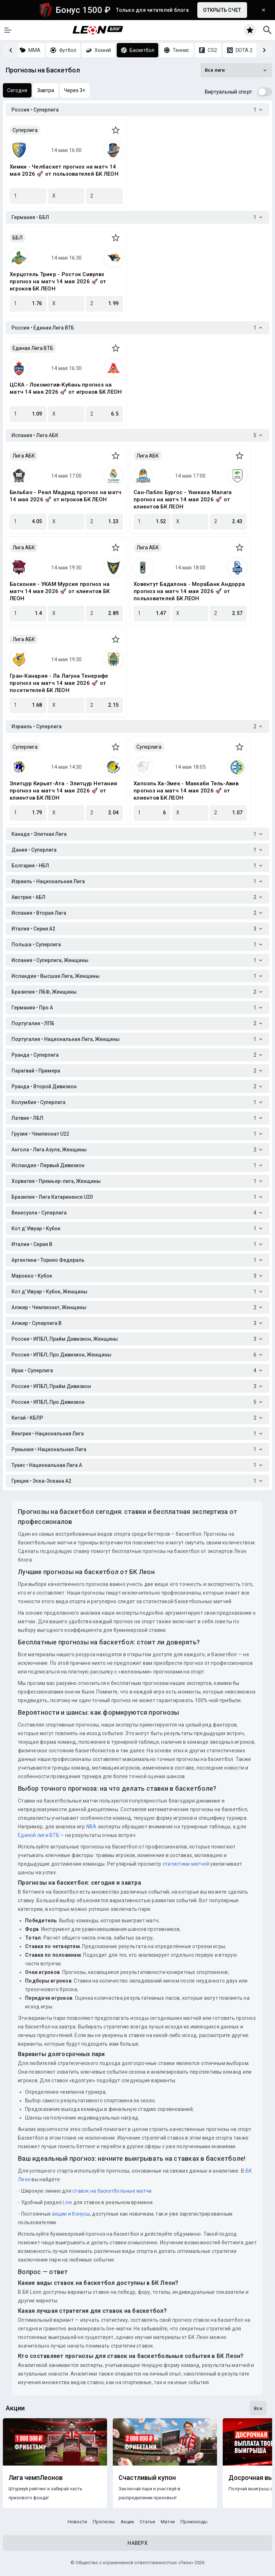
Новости (77, 2521)
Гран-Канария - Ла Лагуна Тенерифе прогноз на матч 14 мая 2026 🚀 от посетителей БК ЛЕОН (59, 683)
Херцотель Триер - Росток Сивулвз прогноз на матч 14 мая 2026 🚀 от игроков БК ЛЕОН (58, 281)
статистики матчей (185, 1864)
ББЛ (18, 238)
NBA (91, 1826)
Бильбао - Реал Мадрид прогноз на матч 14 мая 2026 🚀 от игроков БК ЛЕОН (65, 496)
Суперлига (25, 130)
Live (67, 2202)
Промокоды (193, 2521)
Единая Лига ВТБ (33, 348)
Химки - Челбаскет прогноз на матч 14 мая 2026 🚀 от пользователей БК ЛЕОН (64, 170)
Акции (127, 2521)
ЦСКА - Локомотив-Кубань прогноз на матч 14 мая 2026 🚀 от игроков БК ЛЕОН (66, 388)
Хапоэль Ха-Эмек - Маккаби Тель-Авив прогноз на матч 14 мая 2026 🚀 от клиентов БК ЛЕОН (186, 790)
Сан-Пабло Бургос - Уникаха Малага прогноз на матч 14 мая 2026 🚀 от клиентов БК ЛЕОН (183, 499)
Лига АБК (24, 456)
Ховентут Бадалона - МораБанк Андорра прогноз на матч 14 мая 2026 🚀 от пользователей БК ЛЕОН (189, 591)
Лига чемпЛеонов (36, 2477)
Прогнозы (104, 2521)
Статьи (147, 2521)
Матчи (168, 2521)
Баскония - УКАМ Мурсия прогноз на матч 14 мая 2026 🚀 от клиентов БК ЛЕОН (60, 591)
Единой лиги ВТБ (38, 1835)
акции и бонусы (70, 2214)
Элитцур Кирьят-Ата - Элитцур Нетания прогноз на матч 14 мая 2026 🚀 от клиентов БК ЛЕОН (63, 790)
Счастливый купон (147, 2477)
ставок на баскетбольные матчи (111, 2191)
